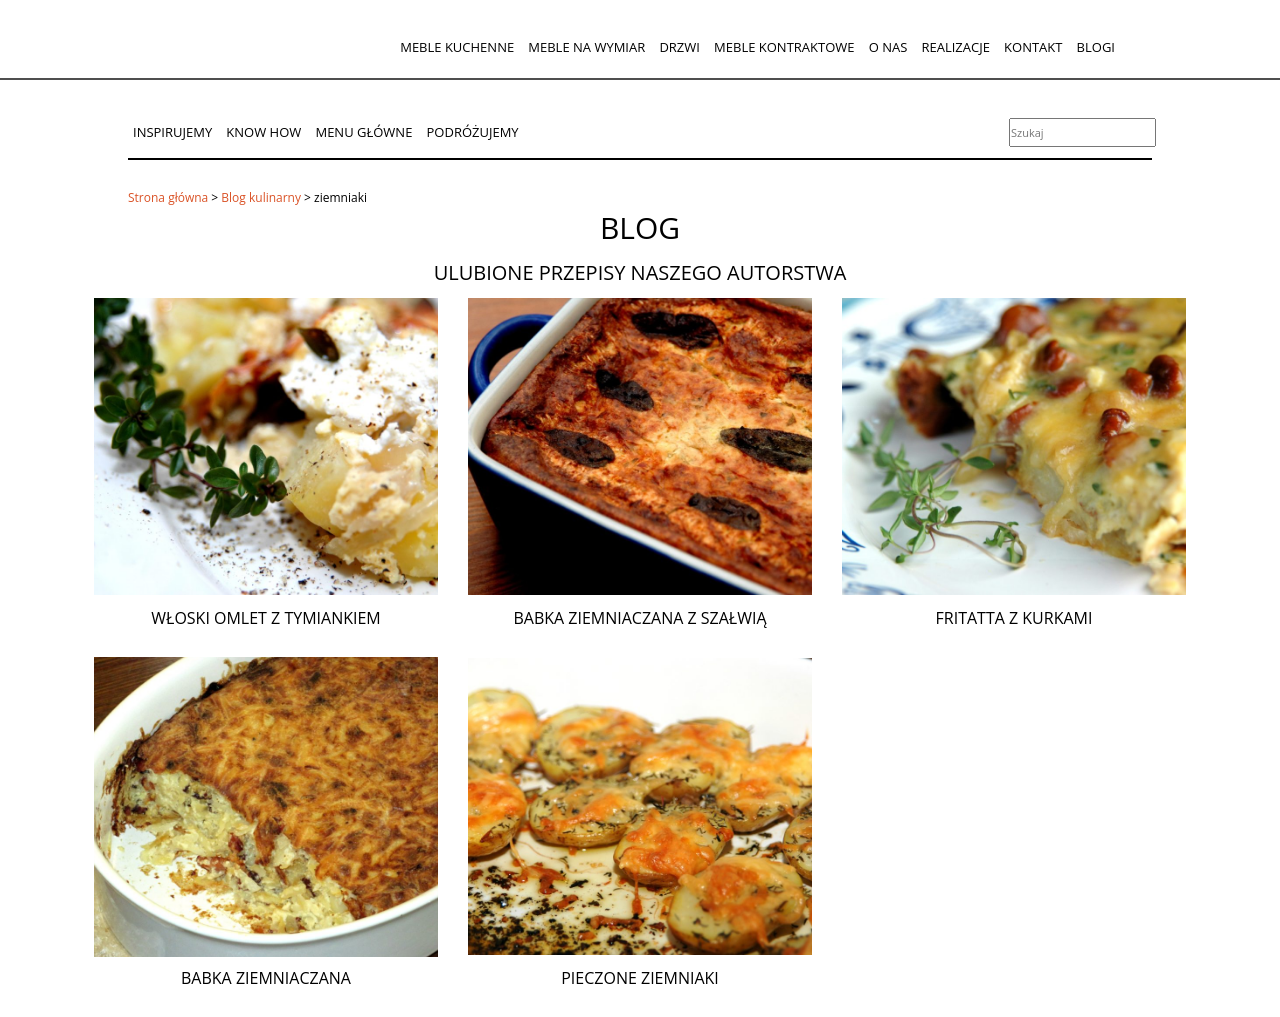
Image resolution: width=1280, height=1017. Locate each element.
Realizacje (955, 47)
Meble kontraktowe (784, 47)
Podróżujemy (473, 132)
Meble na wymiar (586, 47)
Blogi (1096, 47)
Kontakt (1033, 47)
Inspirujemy (172, 132)
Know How (263, 132)
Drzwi (679, 47)
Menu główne (363, 132)
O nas (888, 47)
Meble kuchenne (457, 47)
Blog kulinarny (261, 197)
